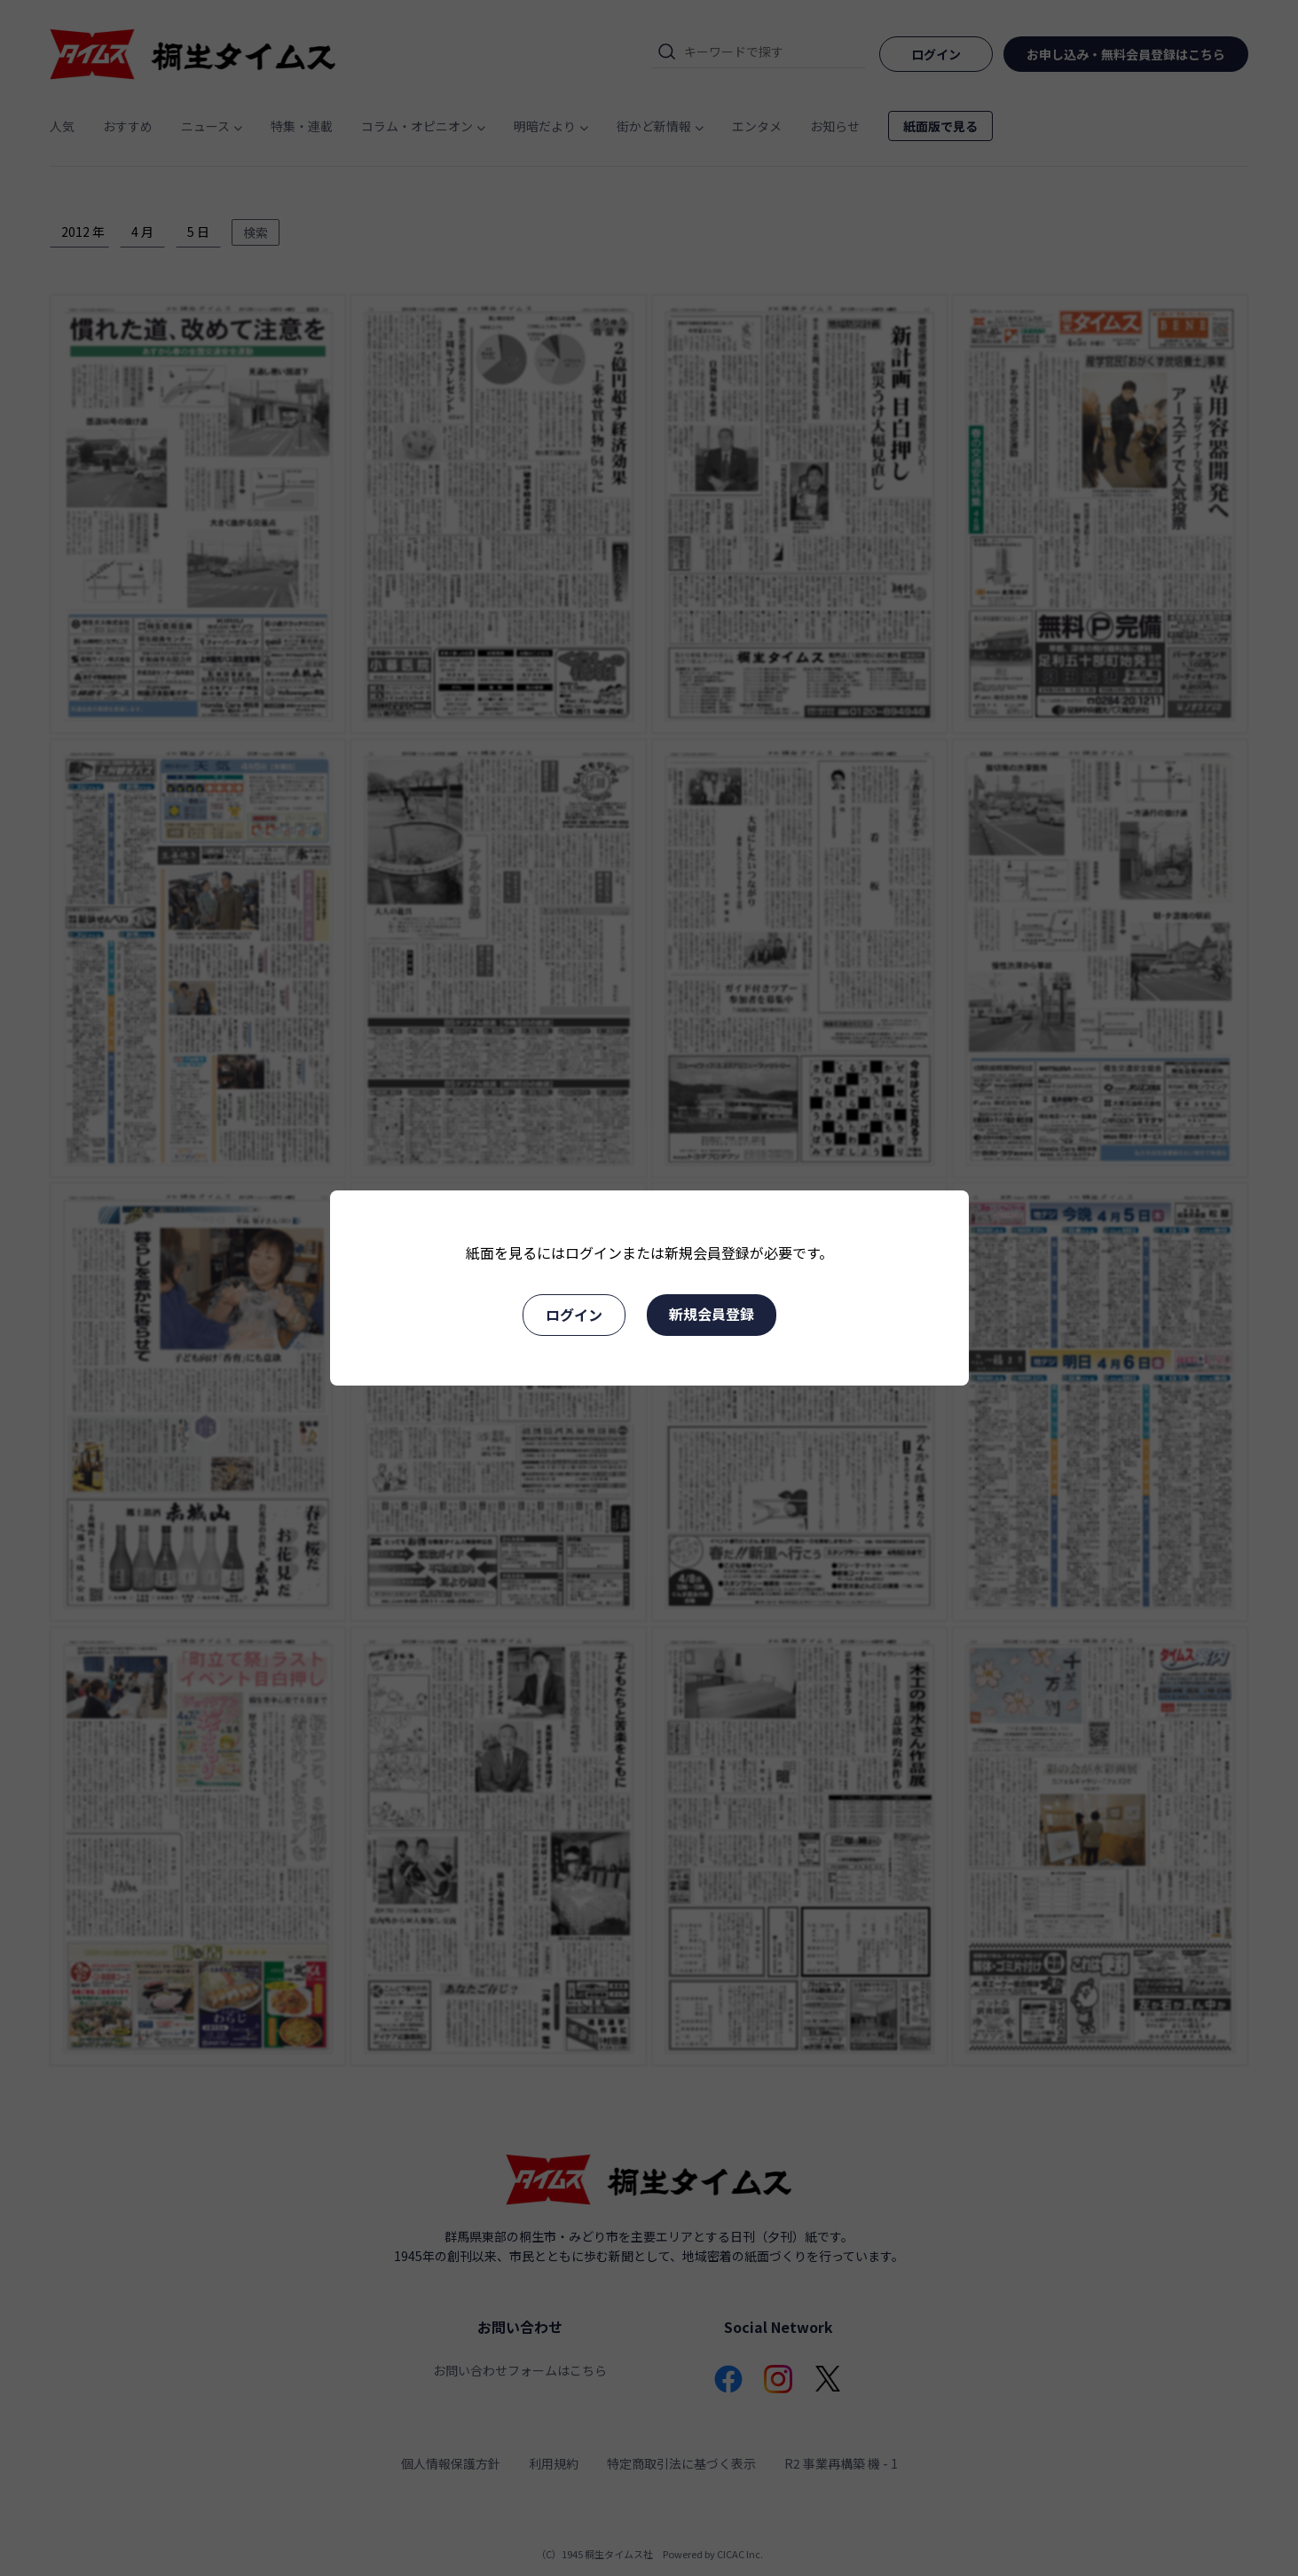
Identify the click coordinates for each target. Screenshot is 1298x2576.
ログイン (574, 1314)
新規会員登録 (711, 1313)
